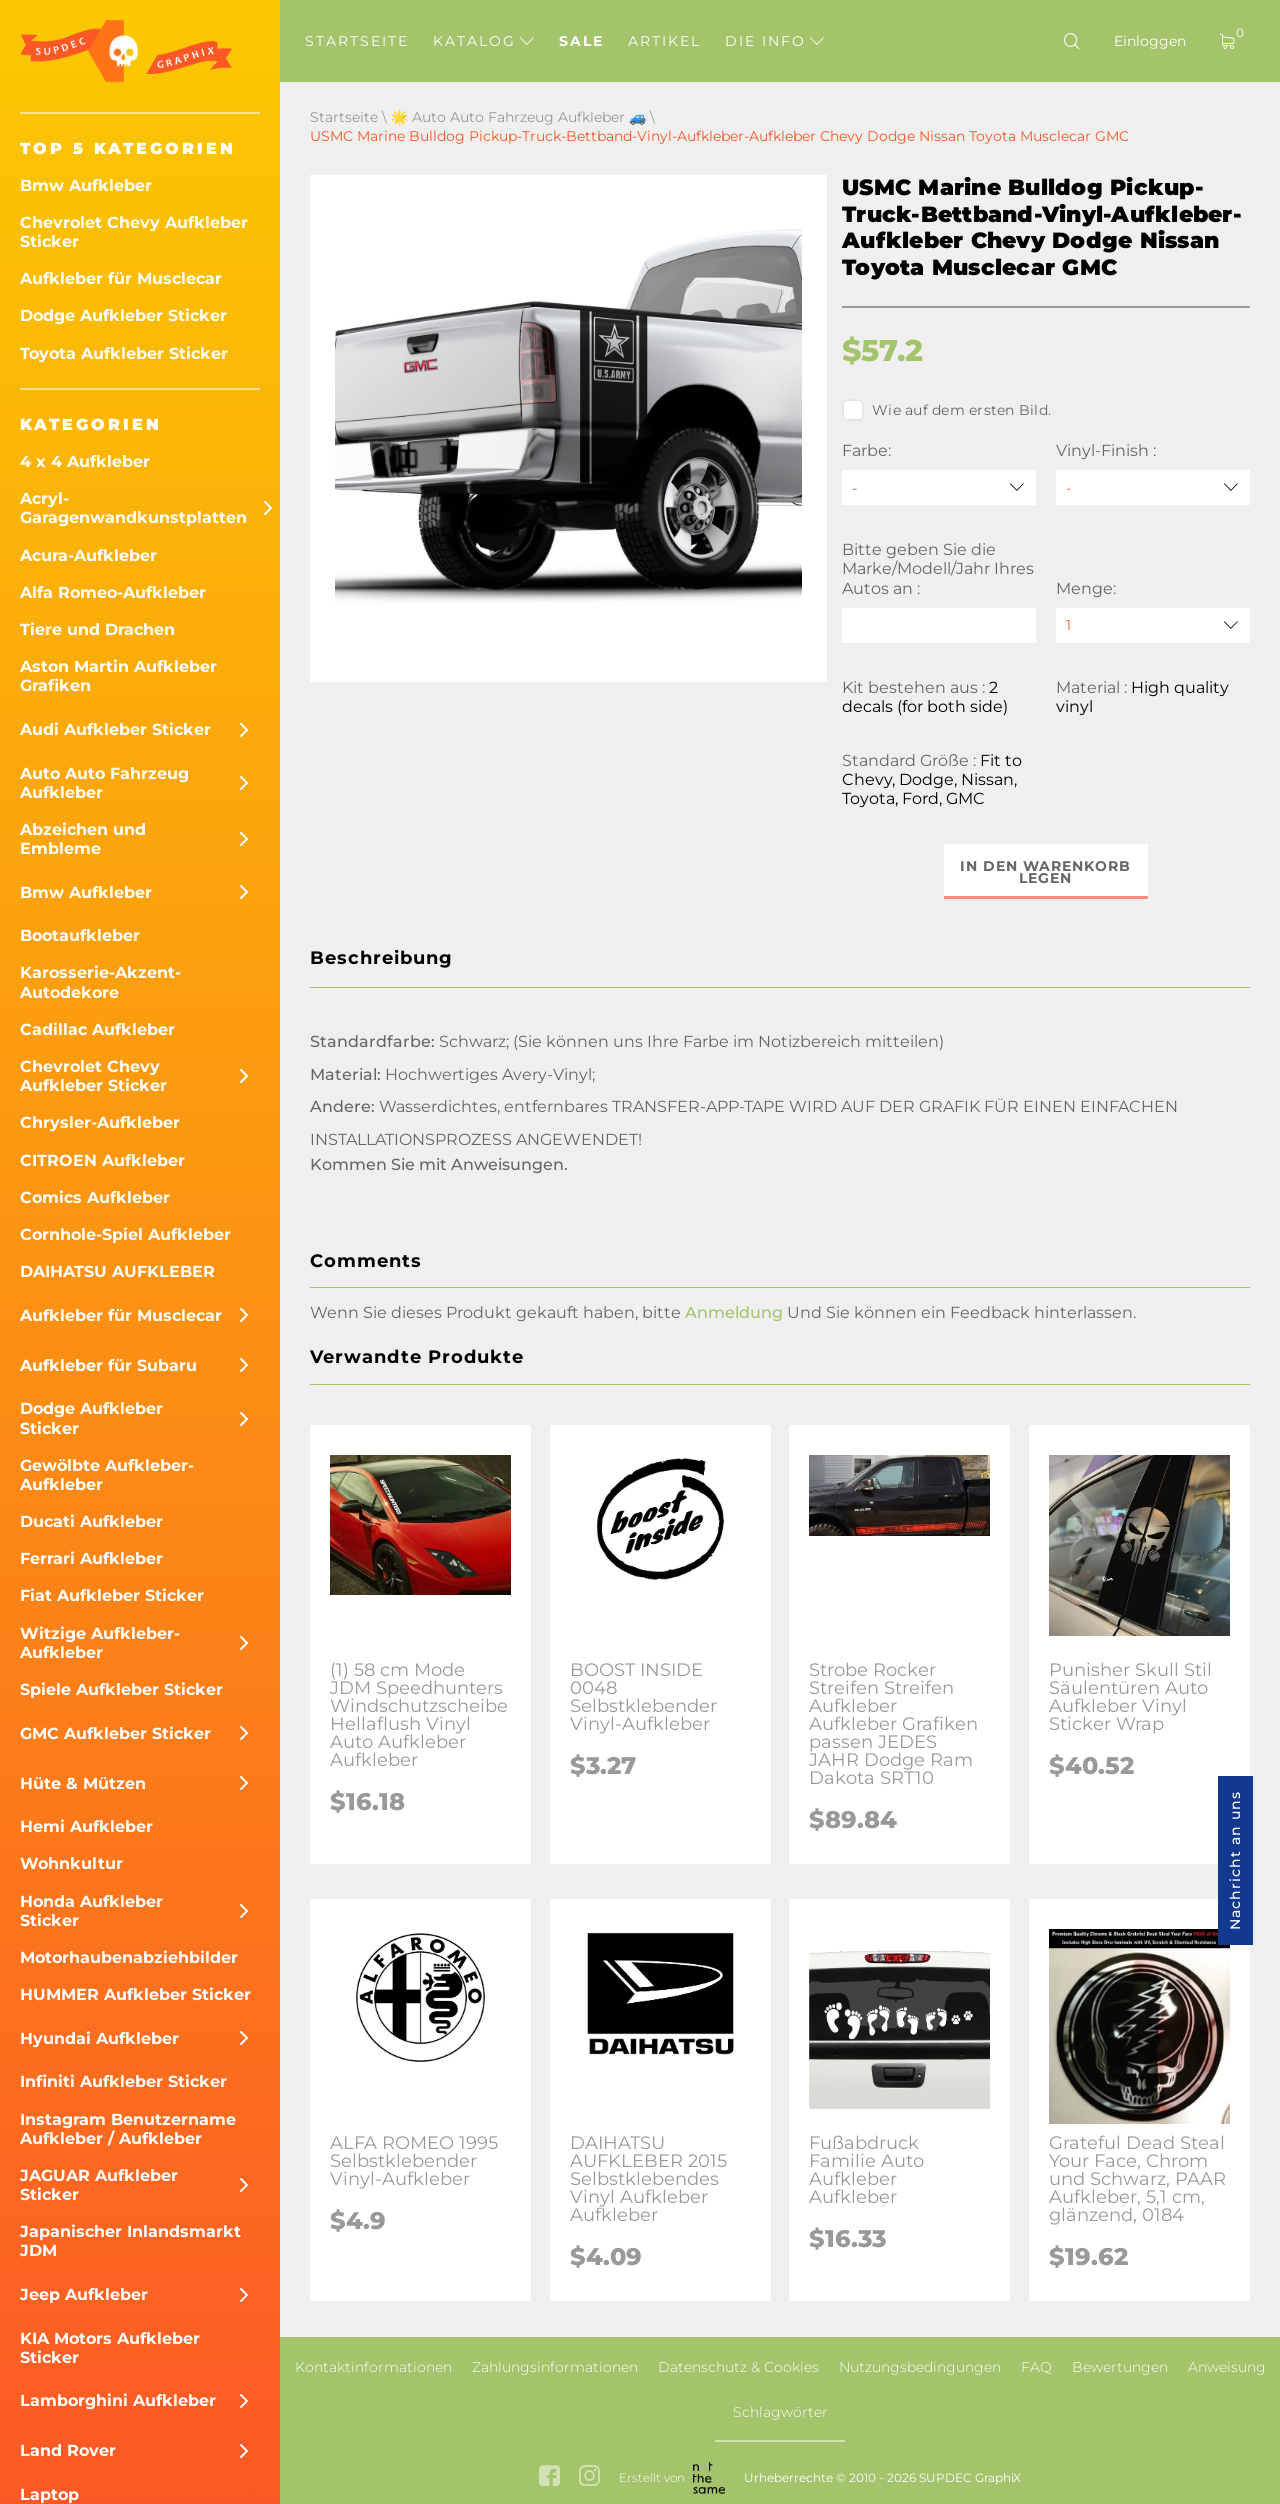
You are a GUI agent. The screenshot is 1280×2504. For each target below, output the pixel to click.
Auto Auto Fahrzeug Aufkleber (104, 783)
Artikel (664, 41)
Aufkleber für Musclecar (121, 278)
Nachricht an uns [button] (1235, 1860)
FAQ (1036, 2367)
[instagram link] (589, 2477)
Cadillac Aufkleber (97, 1029)
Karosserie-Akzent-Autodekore (100, 982)
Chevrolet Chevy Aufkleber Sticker (134, 232)
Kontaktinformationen (373, 2367)
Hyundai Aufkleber (99, 2038)
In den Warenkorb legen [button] (1046, 872)
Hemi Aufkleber (86, 1826)
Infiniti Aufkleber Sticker (123, 2081)
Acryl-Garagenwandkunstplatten (133, 508)
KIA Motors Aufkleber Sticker (110, 2348)
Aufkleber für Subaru (108, 1365)
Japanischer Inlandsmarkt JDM (130, 2241)
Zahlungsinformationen (555, 2367)
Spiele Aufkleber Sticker (121, 1689)
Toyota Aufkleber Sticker (124, 353)
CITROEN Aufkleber (102, 1160)
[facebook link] (549, 2477)
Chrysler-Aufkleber (100, 1122)
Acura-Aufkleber (88, 555)
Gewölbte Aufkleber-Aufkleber (107, 1475)
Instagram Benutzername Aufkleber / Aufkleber (128, 2129)
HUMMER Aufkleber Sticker (135, 1994)
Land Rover (68, 2450)
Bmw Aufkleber (86, 185)
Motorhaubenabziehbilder (129, 1957)
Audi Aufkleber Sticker (115, 729)
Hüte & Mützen (83, 1783)
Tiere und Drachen (97, 629)
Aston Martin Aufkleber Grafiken (118, 676)
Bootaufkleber (80, 935)
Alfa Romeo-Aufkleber (113, 592)
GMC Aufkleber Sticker (115, 1733)
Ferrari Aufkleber (91, 1558)
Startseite (357, 41)
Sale (581, 41)
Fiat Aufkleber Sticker (112, 1595)
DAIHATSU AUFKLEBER (117, 1271)
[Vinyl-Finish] (1153, 487)
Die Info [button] (774, 41)
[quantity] (1153, 625)
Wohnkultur (71, 1863)
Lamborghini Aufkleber (118, 2400)
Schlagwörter (780, 2412)
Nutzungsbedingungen (920, 2367)
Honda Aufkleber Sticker (91, 1911)
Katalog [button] (483, 41)
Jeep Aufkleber (84, 2294)
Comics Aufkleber (95, 1197)
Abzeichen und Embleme (83, 839)
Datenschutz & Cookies (738, 2367)
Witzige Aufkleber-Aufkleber (100, 1643)
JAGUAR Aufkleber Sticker (99, 2185)
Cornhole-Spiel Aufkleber (125, 1234)
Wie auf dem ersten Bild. (946, 410)
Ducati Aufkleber (91, 1521)
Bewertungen (1120, 2367)
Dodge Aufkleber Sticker (123, 315)
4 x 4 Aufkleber (85, 461)
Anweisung (1227, 2367)
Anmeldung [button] (734, 1312)
